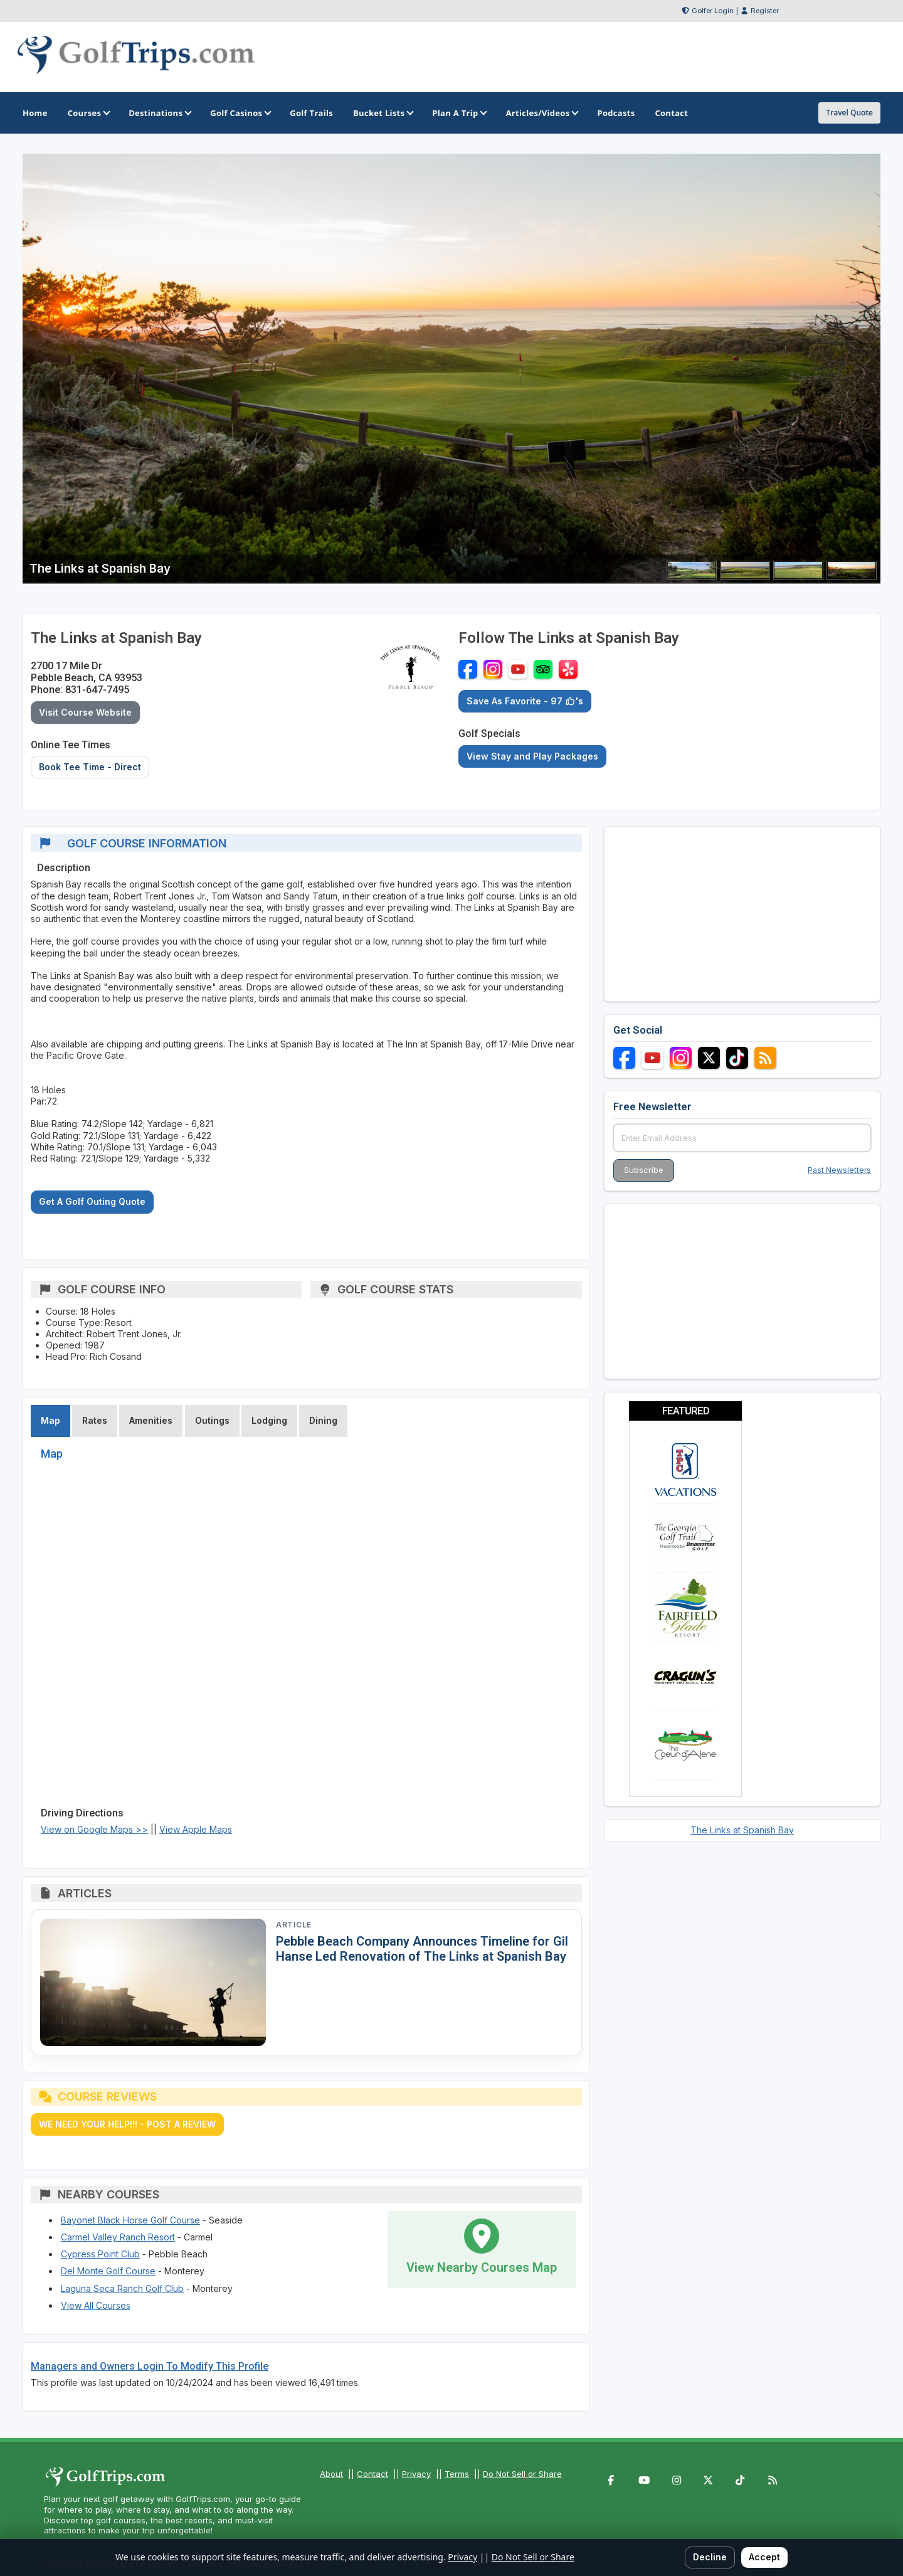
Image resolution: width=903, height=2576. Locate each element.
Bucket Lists (382, 113)
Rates (94, 1420)
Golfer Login (713, 10)
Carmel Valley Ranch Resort (118, 2237)
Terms (457, 2474)
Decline (710, 2557)
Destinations (159, 113)
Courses (88, 113)
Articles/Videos (541, 113)
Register (765, 10)
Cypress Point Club (100, 2254)
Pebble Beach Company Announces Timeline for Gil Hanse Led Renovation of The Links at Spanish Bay (422, 1949)
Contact (372, 2474)
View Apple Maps (195, 1829)
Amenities (150, 1420)
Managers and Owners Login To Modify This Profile (149, 2366)
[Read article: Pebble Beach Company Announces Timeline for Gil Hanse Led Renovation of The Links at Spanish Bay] (153, 1982)
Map (50, 1420)
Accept (764, 2557)
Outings (212, 1420)
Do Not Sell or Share (522, 2474)
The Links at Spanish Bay (742, 1830)
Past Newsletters (839, 1170)
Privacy (416, 2474)
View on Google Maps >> (94, 1829)
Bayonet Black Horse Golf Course (130, 2220)
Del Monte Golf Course (108, 2271)
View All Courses (95, 2305)
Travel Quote (849, 112)
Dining (323, 1420)
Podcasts (616, 113)
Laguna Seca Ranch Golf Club (122, 2288)
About (331, 2474)
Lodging (269, 1420)
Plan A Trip (458, 113)
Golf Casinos (240, 113)
